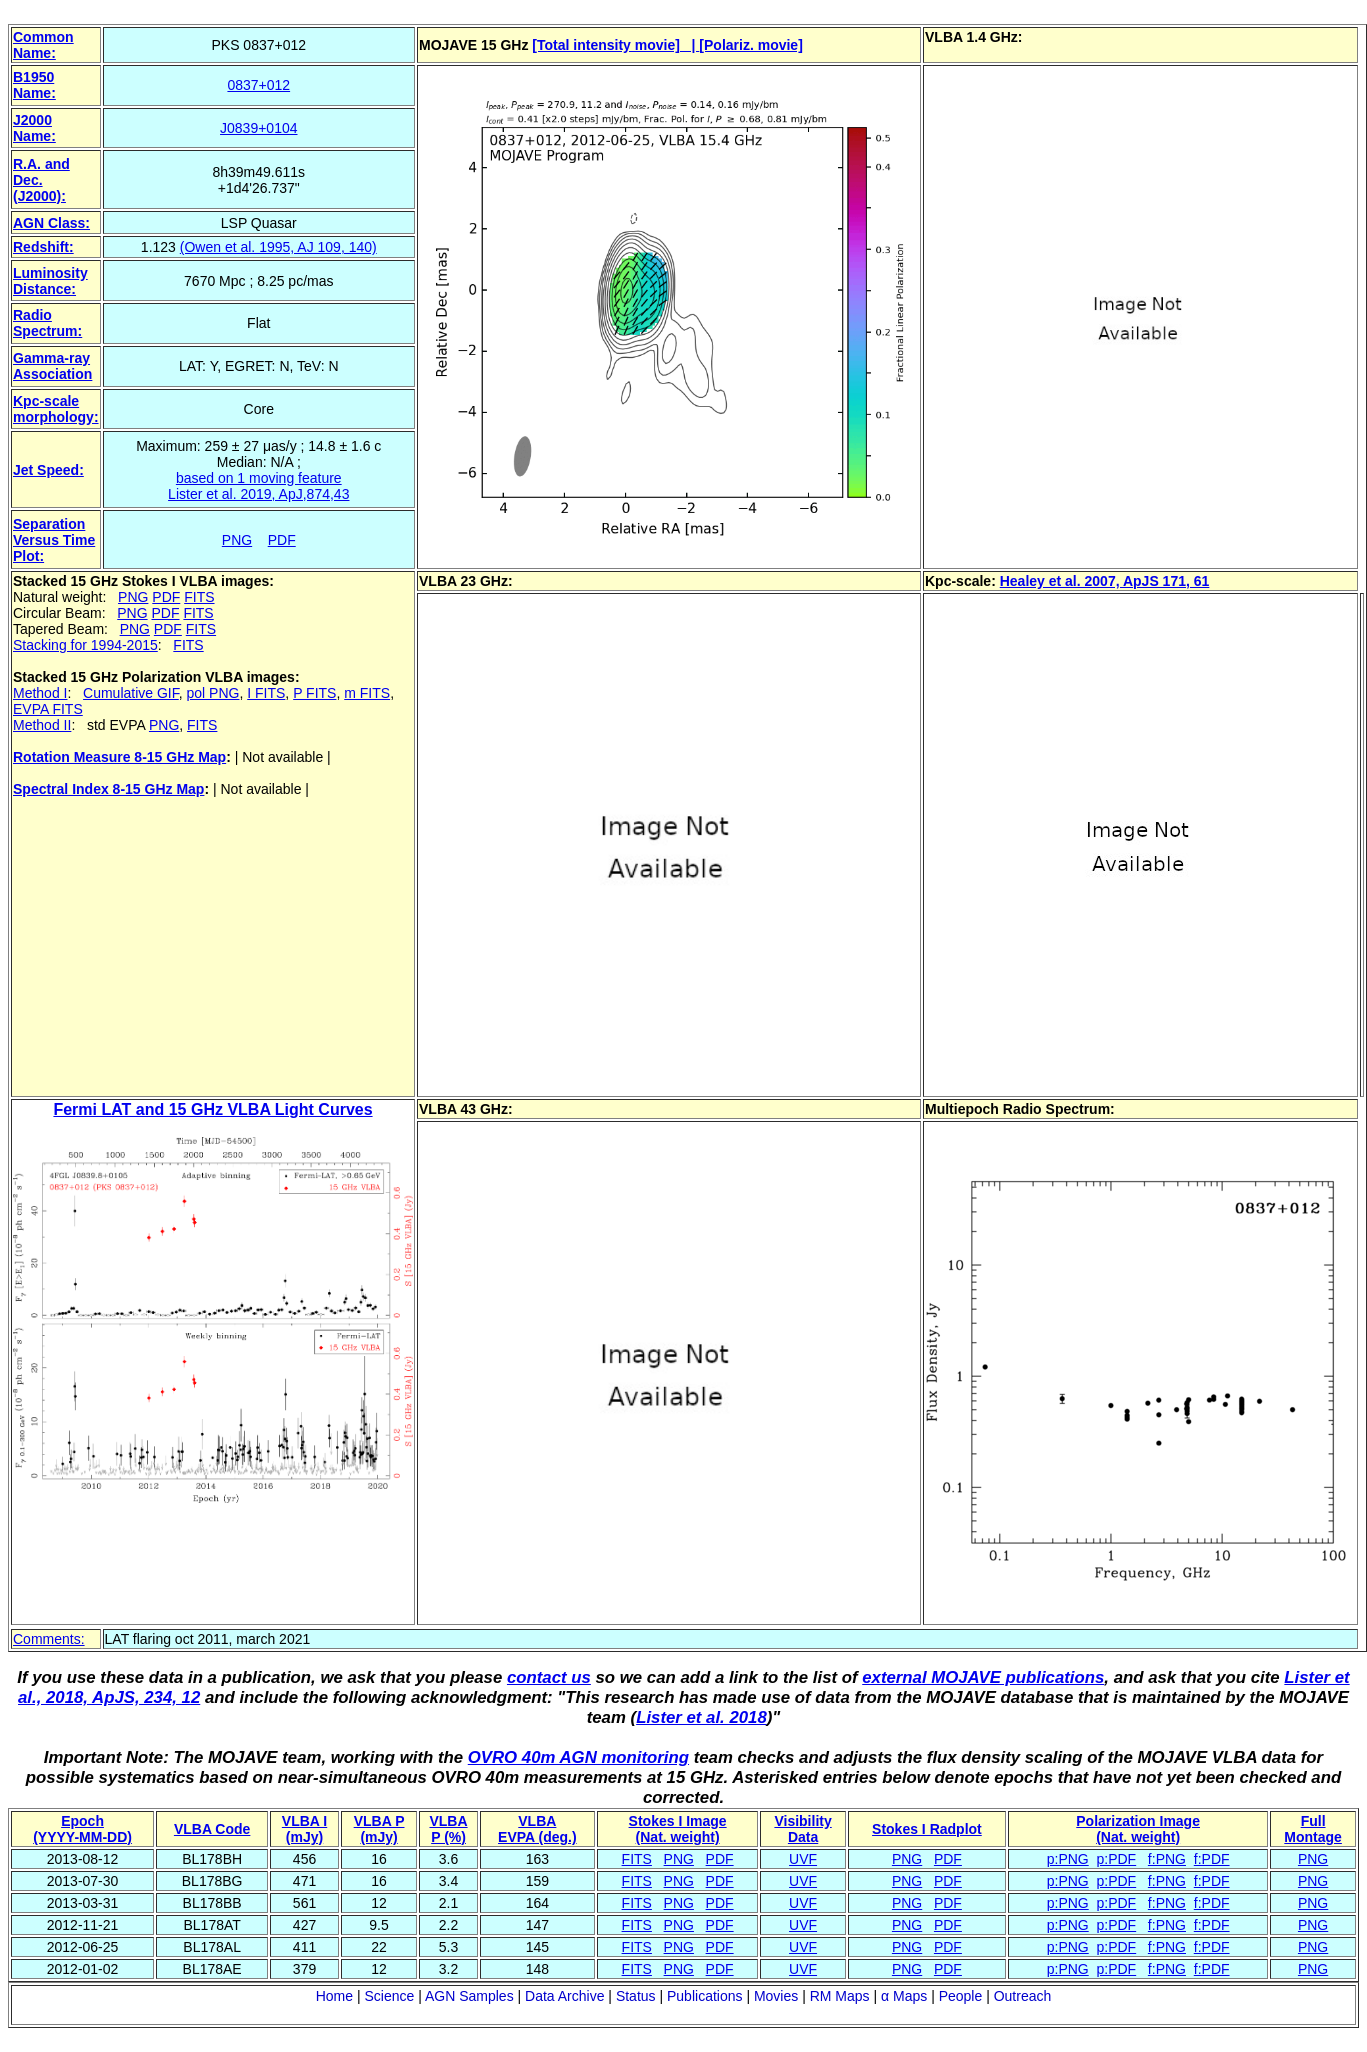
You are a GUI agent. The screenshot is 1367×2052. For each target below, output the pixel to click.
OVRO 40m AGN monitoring (578, 1757)
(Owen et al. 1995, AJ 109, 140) (278, 247)
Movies (776, 1996)
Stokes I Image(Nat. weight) (678, 1829)
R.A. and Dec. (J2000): (41, 180)
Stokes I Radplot (927, 1829)
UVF (803, 1859)
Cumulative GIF (131, 693)
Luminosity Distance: (50, 281)
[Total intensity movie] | (615, 45)
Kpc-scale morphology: (56, 409)
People (961, 1996)
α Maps (904, 1996)
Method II (42, 725)
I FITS (266, 693)
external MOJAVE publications (983, 1677)
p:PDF (1117, 1859)
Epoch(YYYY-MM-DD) (82, 1829)
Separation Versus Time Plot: (54, 540)
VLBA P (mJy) (379, 1829)
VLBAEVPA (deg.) (537, 1829)
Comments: (49, 1639)
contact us (549, 1677)
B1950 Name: (34, 85)
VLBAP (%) (448, 1829)
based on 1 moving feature (259, 478)
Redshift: (43, 247)
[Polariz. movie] (750, 45)
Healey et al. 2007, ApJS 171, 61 (1105, 581)
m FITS (367, 693)
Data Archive (564, 1996)
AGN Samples (469, 1996)
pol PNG (213, 693)
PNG (237, 540)
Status (636, 1996)
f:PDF (1212, 1859)
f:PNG (1167, 1859)
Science (389, 1996)
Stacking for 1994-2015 (85, 645)
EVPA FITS (48, 709)
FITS (199, 597)
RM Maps (840, 1996)
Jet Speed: (48, 470)
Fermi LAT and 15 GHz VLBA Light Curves (212, 1109)
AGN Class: (51, 223)
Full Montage (1313, 1829)
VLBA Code (212, 1829)
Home (334, 1996)
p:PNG (1068, 1859)
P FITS (314, 693)
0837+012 (258, 85)
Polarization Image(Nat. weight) (1138, 1829)
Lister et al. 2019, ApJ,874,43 (258, 494)
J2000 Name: (34, 128)
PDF (282, 540)
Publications (705, 1996)
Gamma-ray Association (52, 366)
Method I (40, 693)
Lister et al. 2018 (701, 1717)
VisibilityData (802, 1829)
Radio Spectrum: (47, 323)
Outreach (1023, 1996)
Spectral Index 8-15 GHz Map (108, 789)
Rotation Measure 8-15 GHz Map (119, 757)
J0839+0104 (258, 128)
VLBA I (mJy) (304, 1829)
